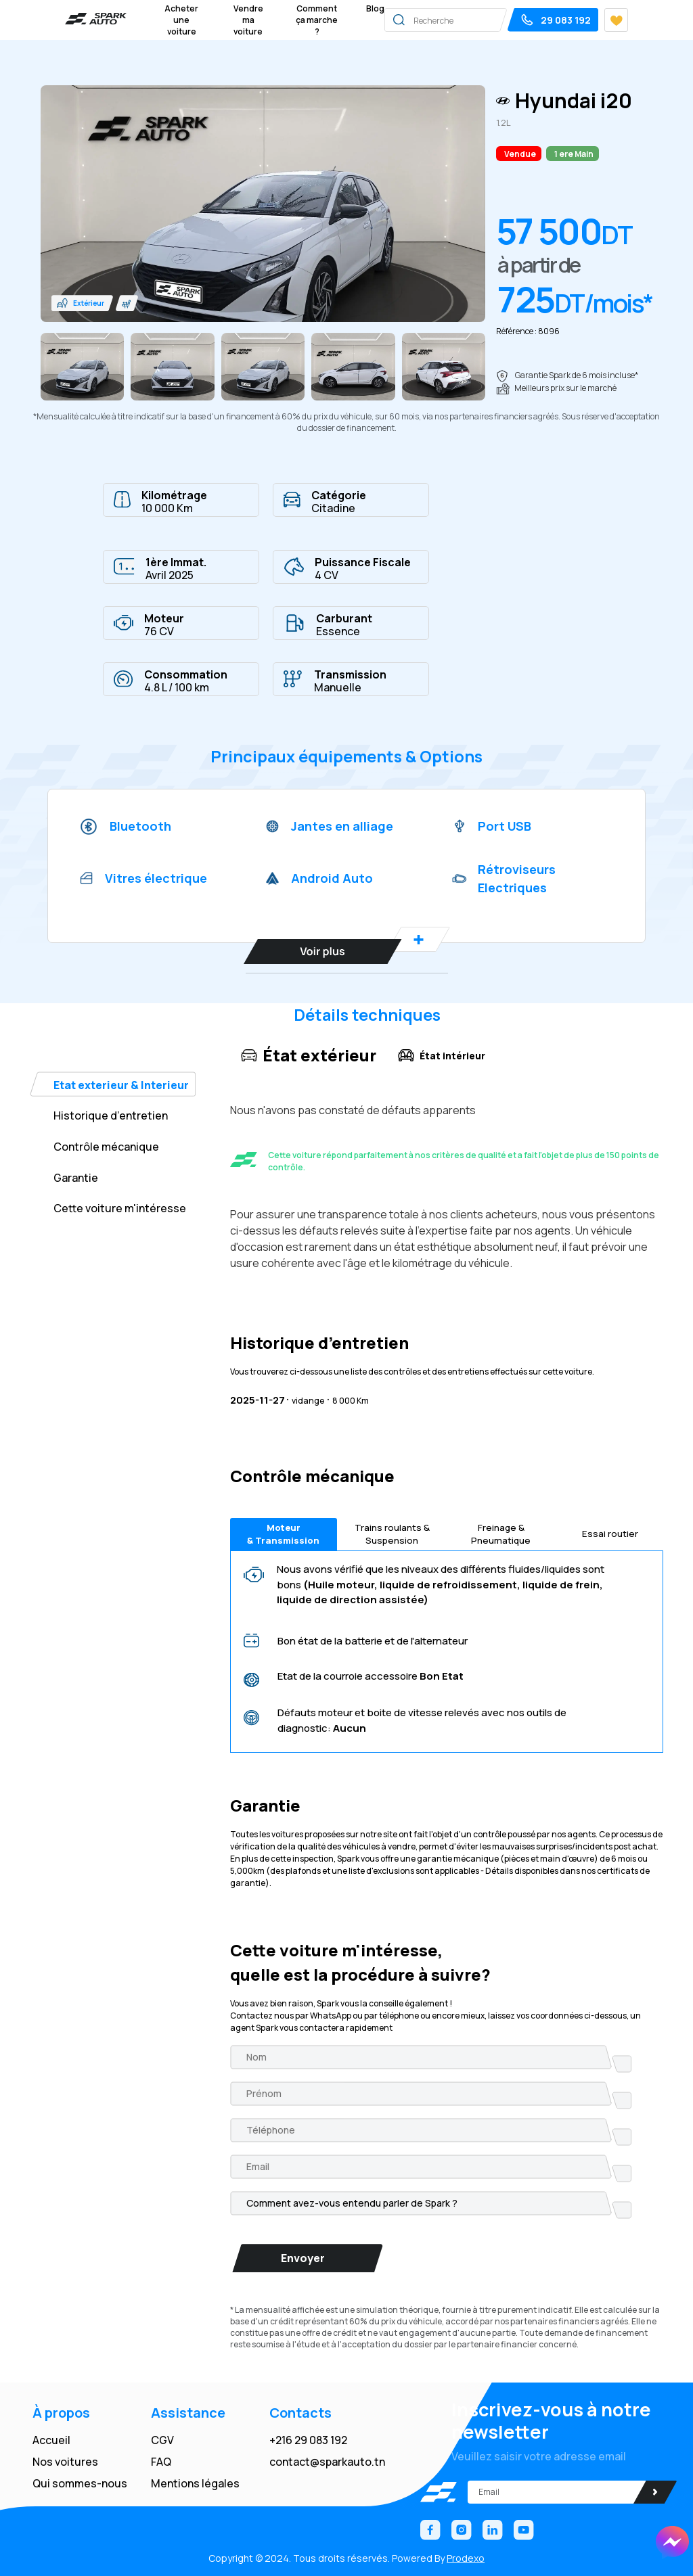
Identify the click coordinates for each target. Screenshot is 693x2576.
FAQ (161, 2461)
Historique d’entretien (110, 1115)
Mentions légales (195, 2483)
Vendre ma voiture (248, 20)
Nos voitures (65, 2461)
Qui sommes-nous (79, 2483)
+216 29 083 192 (308, 2440)
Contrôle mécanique (106, 1146)
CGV (162, 2440)
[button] (82, 303)
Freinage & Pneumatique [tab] (501, 1534)
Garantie (75, 1177)
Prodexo (466, 2558)
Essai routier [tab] (610, 1534)
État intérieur (441, 1055)
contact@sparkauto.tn (327, 2461)
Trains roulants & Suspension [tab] (392, 1534)
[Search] (479, 20)
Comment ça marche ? (317, 20)
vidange (301, 1399)
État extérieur (308, 1055)
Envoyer (303, 2258)
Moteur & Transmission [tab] (283, 1534)
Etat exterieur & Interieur (121, 1085)
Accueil (51, 2440)
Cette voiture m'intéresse (119, 1208)
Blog (375, 8)
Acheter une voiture (181, 20)
